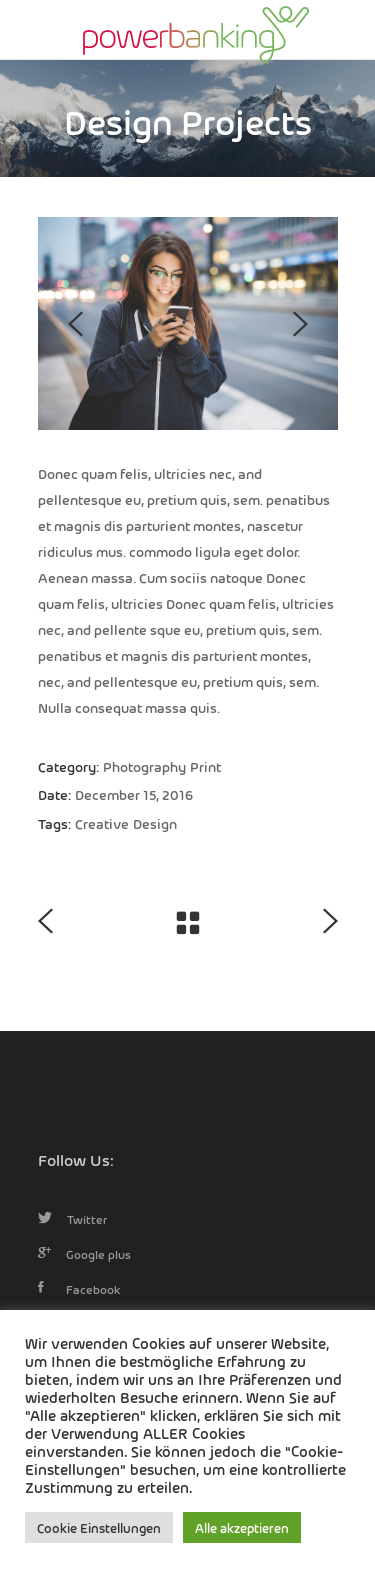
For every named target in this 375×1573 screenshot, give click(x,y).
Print (205, 766)
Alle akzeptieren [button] (242, 1527)
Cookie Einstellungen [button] (99, 1527)
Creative (102, 823)
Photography (144, 766)
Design (155, 823)
